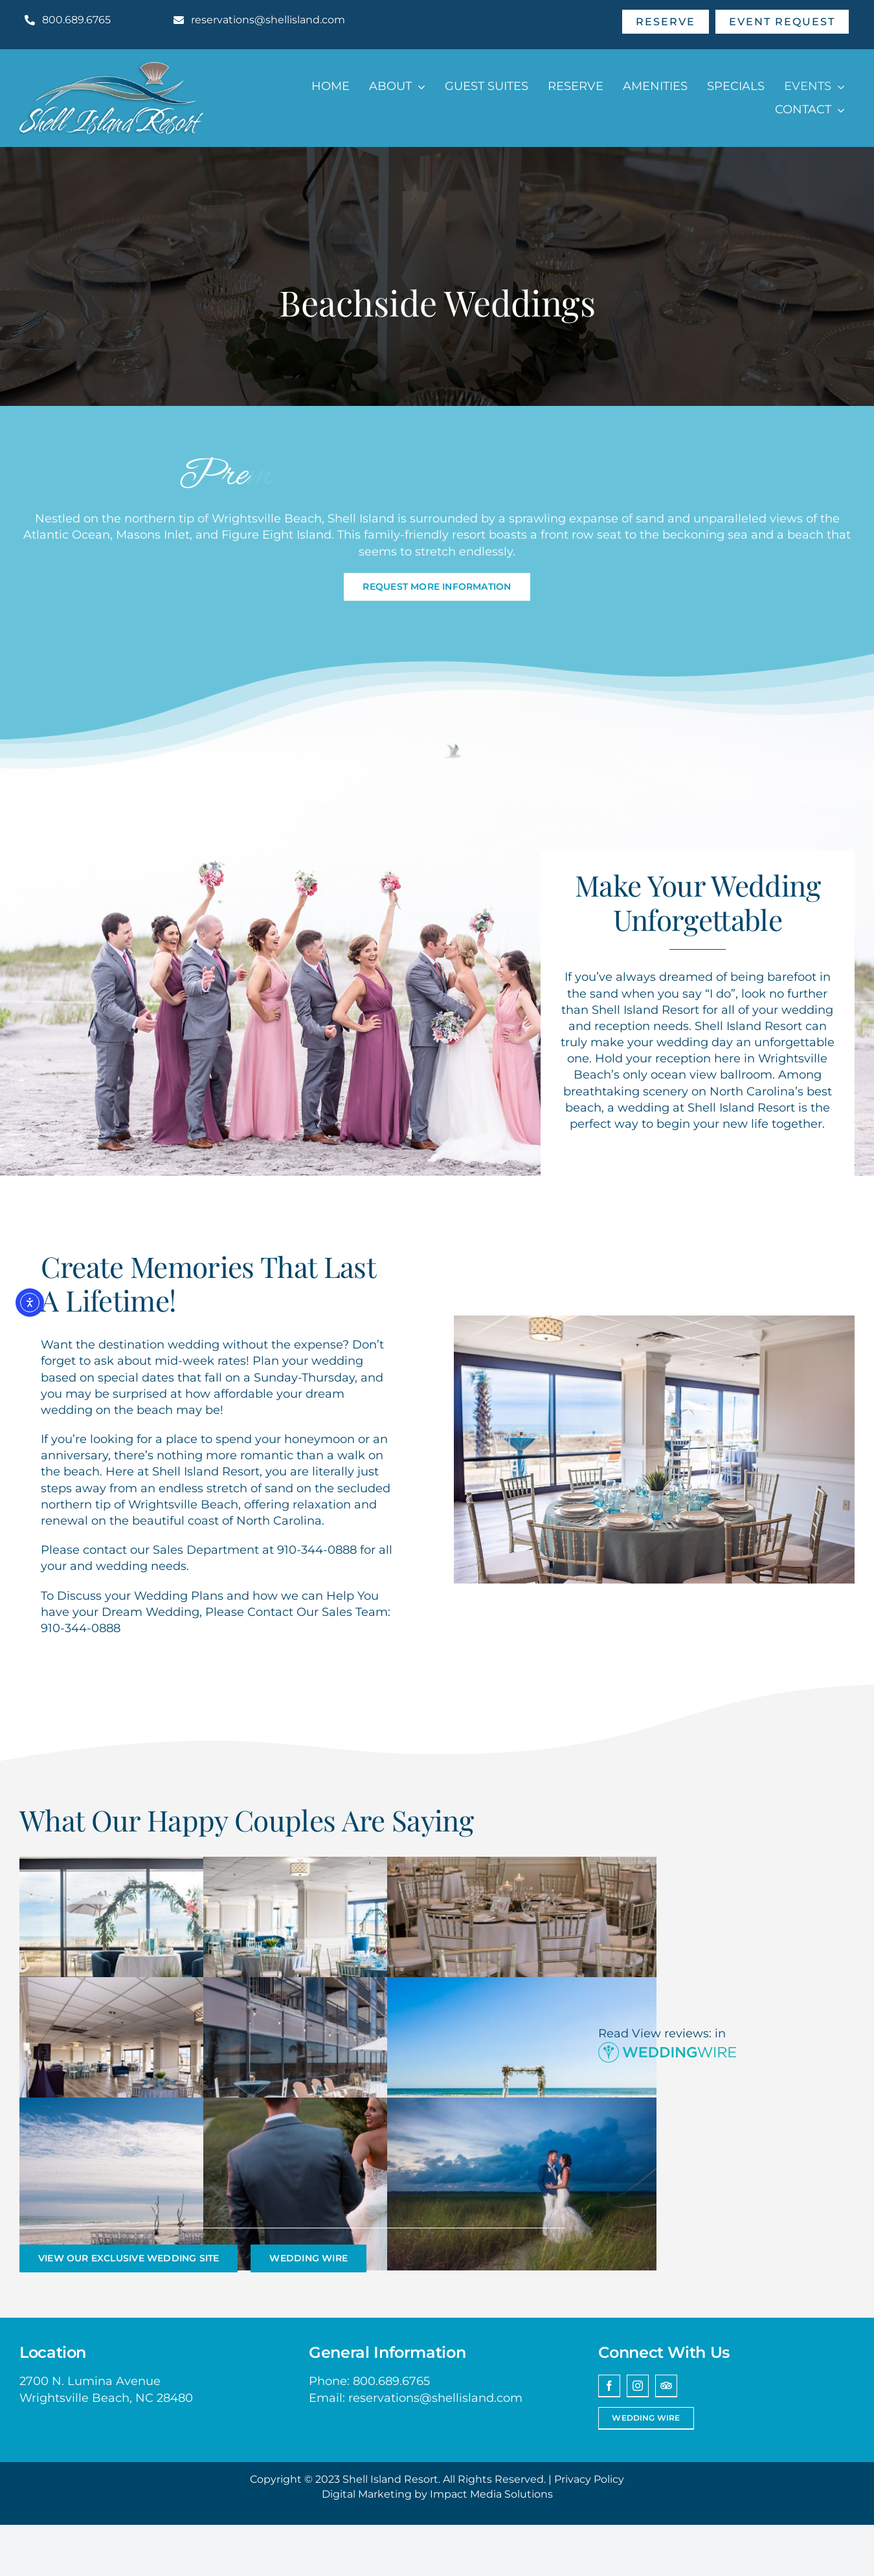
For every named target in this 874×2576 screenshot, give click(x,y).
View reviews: (672, 2033)
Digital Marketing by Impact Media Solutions (437, 2494)
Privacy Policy (589, 2479)
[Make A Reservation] (665, 22)
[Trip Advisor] (666, 2386)
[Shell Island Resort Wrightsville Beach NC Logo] (111, 68)
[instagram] (638, 2386)
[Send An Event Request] (782, 22)
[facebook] (609, 2386)
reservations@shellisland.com (435, 2398)
